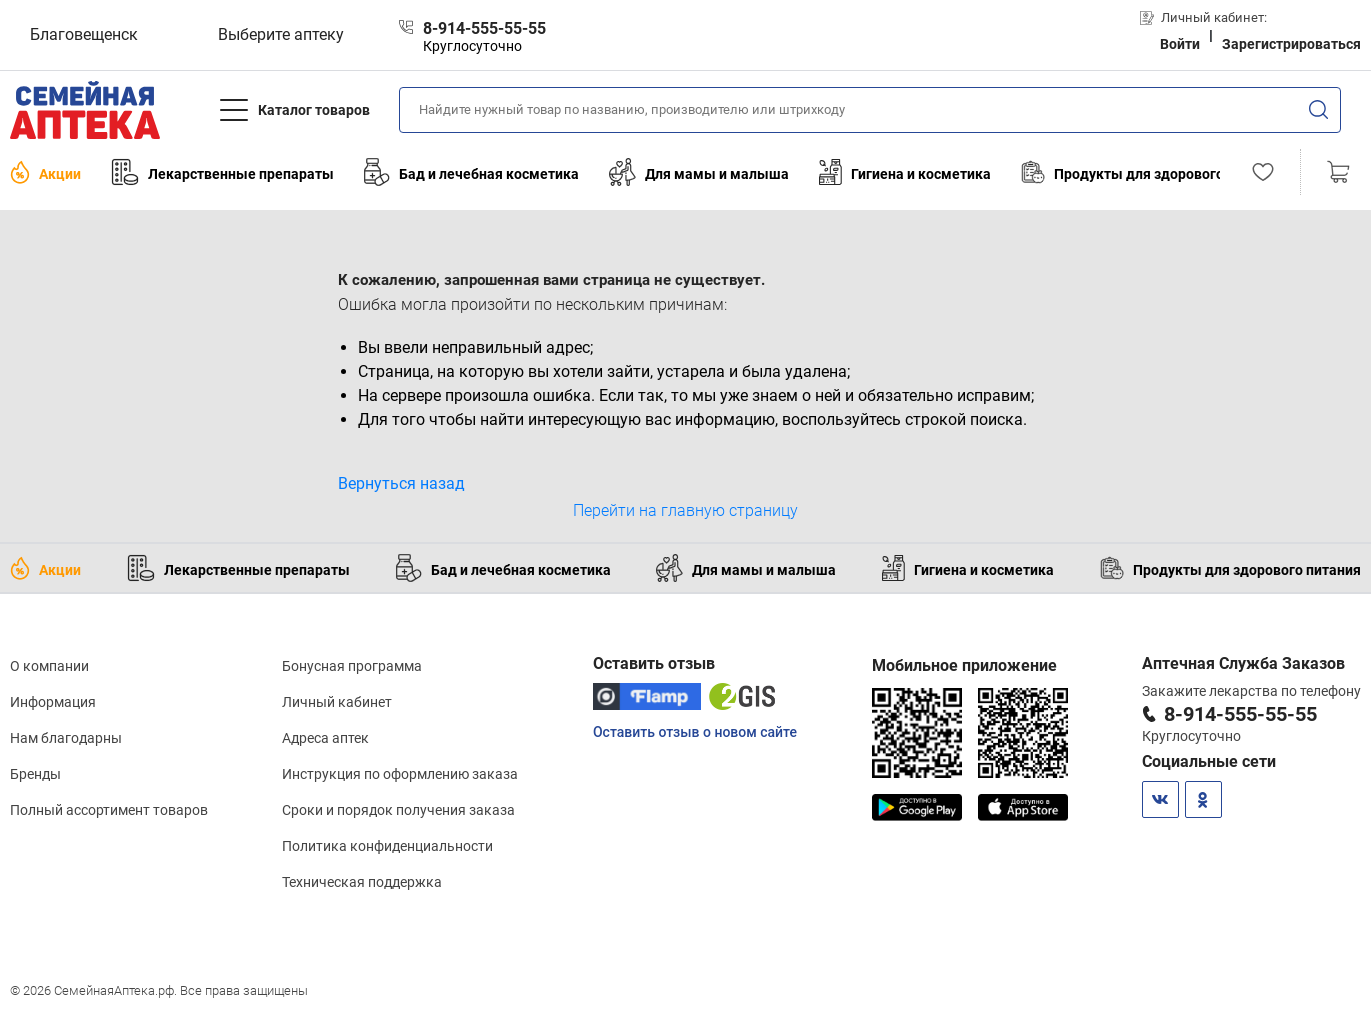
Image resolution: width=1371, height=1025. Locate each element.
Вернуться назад (401, 483)
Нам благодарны (66, 738)
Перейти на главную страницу (685, 510)
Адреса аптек (325, 738)
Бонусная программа (352, 666)
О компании (49, 666)
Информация (53, 702)
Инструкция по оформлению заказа (400, 774)
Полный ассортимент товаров (109, 810)
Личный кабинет (337, 702)
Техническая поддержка (362, 882)
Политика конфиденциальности (387, 846)
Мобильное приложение (964, 665)
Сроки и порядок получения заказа (398, 810)
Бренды (35, 774)
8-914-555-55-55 (1240, 714)
